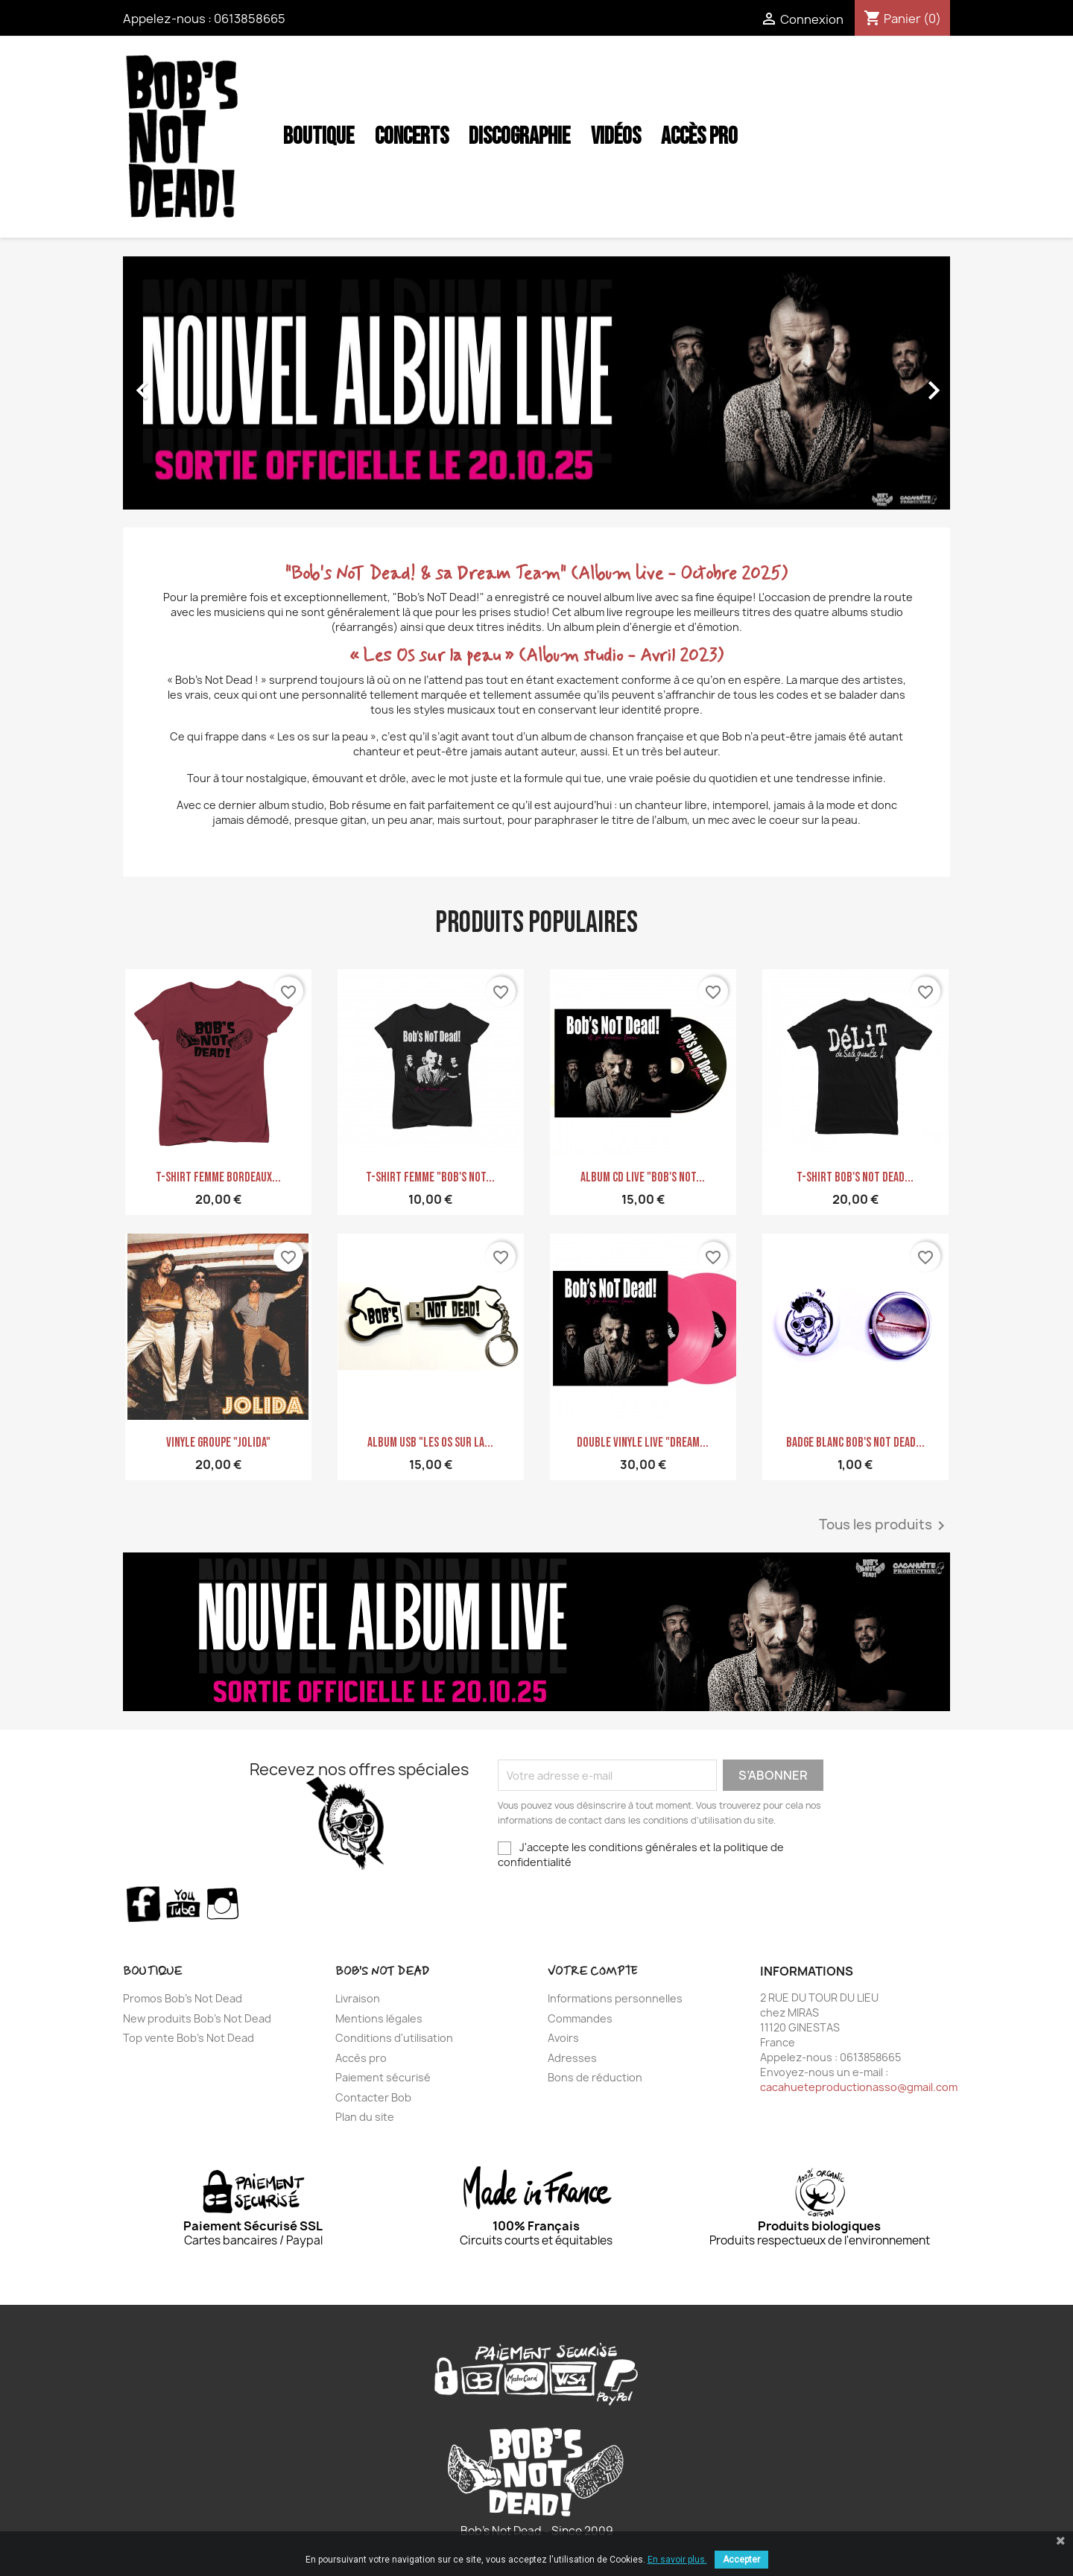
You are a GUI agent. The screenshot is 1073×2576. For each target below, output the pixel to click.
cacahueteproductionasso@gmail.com (859, 2087)
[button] (185, 383)
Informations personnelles (615, 1998)
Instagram (223, 1903)
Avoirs (563, 2038)
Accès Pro (699, 136)
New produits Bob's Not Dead (197, 2018)
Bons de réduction (595, 2077)
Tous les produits (884, 1526)
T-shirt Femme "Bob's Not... (430, 1177)
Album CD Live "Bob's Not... (642, 1177)
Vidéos (616, 136)
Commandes (580, 2018)
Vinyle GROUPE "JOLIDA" (218, 1442)
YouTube (183, 1903)
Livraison (357, 1998)
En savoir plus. (677, 2559)
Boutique (318, 136)
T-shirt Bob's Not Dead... (855, 1177)
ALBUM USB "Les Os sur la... (430, 1442)
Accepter (741, 2559)
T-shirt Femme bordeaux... (218, 1177)
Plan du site (364, 2117)
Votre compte (592, 1971)
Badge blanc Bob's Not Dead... (855, 1442)
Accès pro (361, 2058)
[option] (536, 383)
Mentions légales (378, 2018)
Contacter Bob (373, 2097)
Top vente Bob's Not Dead (188, 2038)
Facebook (143, 1903)
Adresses (572, 2058)
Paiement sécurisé (383, 2077)
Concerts (412, 136)
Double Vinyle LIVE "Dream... (643, 1442)
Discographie (519, 136)
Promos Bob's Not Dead (182, 1998)
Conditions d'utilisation (394, 2038)
